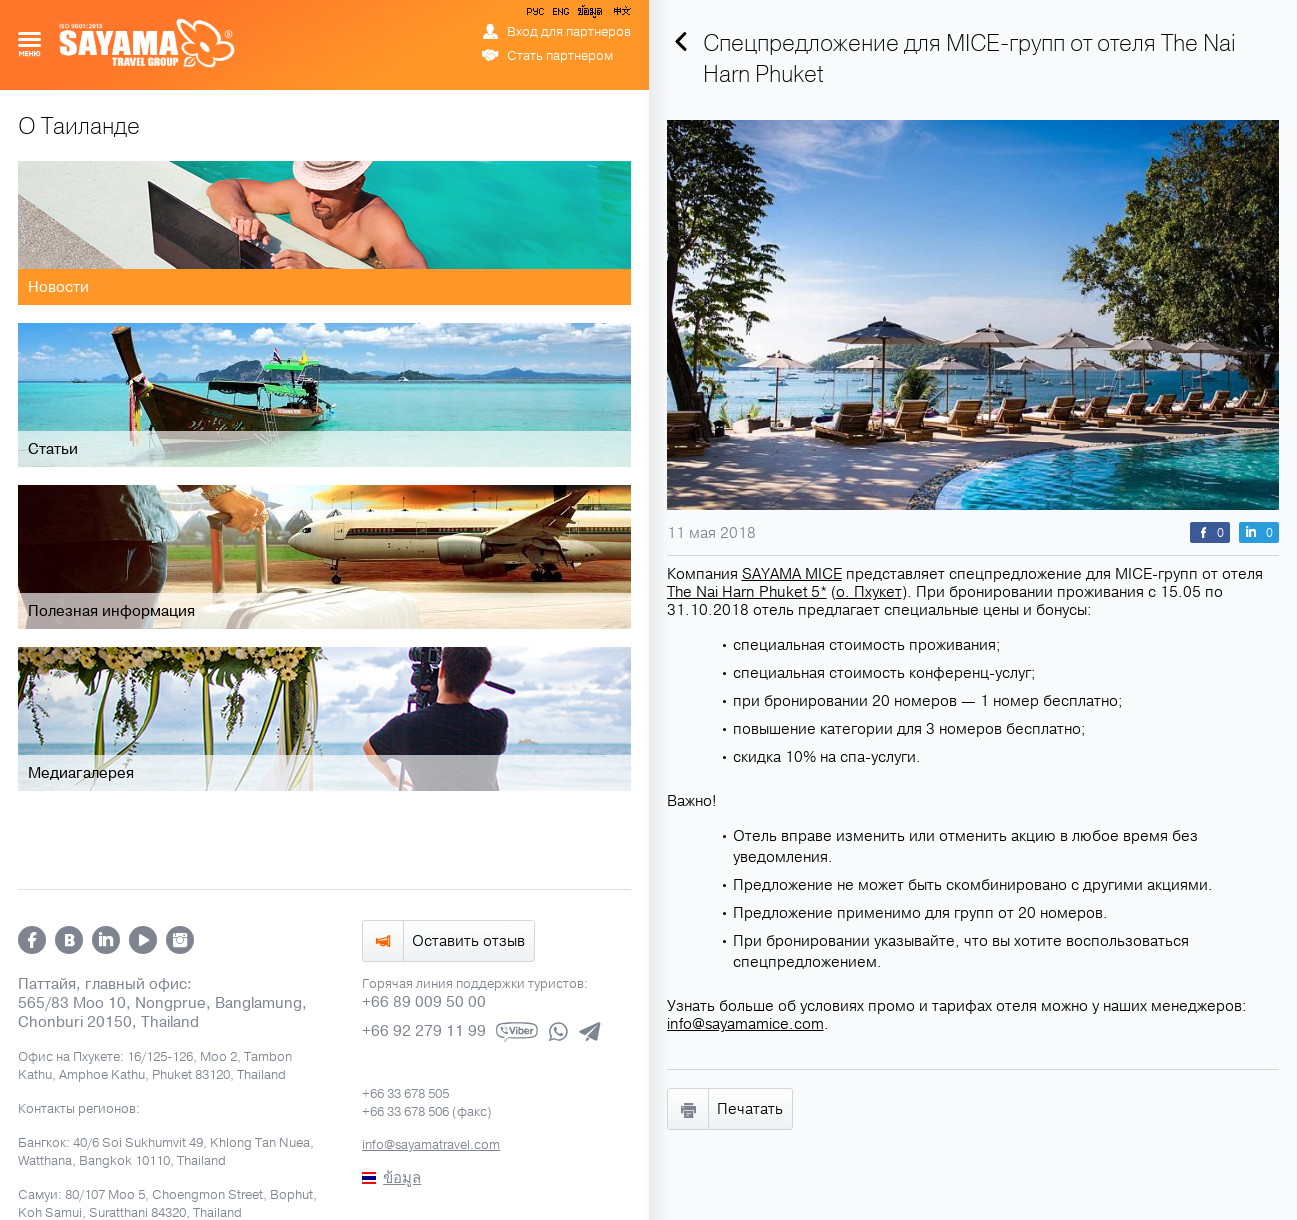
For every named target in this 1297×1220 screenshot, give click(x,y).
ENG (559, 15)
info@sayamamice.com (745, 1024)
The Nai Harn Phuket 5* (747, 592)
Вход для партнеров (569, 32)
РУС (537, 15)
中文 (621, 15)
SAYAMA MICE (792, 574)
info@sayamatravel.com (431, 1145)
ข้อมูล (589, 15)
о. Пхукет (869, 592)
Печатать (750, 1109)
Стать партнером (560, 56)
